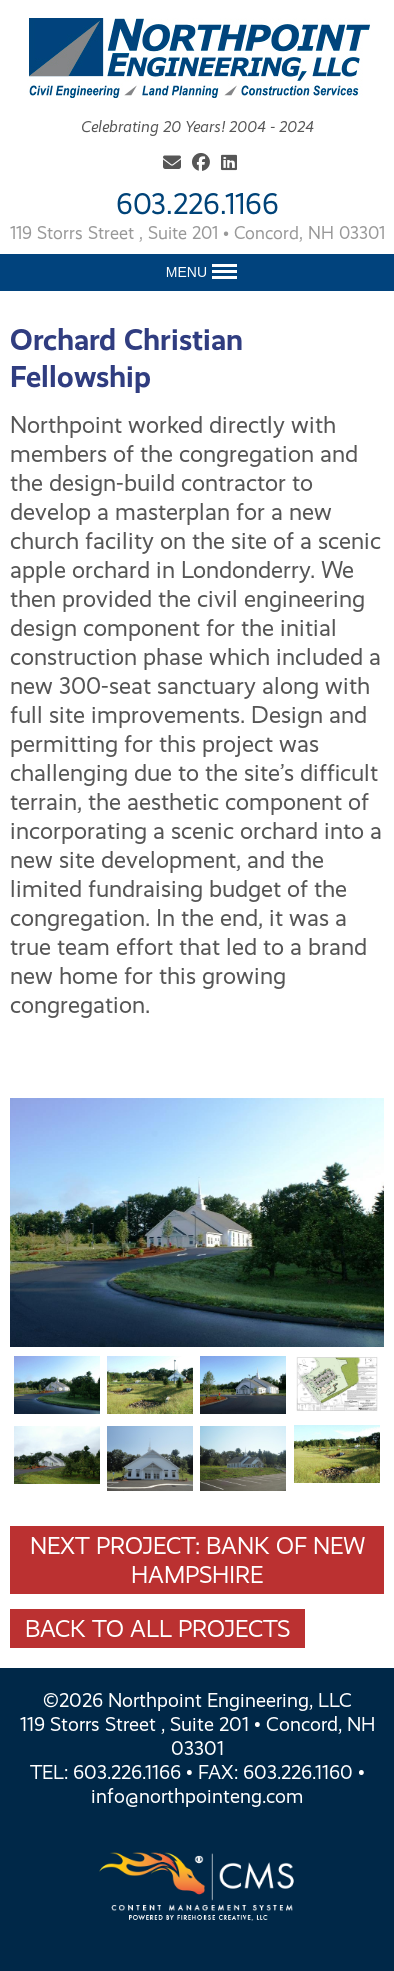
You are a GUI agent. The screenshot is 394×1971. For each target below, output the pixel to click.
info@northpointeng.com (197, 1796)
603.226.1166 (197, 203)
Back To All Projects (157, 1628)
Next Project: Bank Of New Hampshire (197, 1560)
